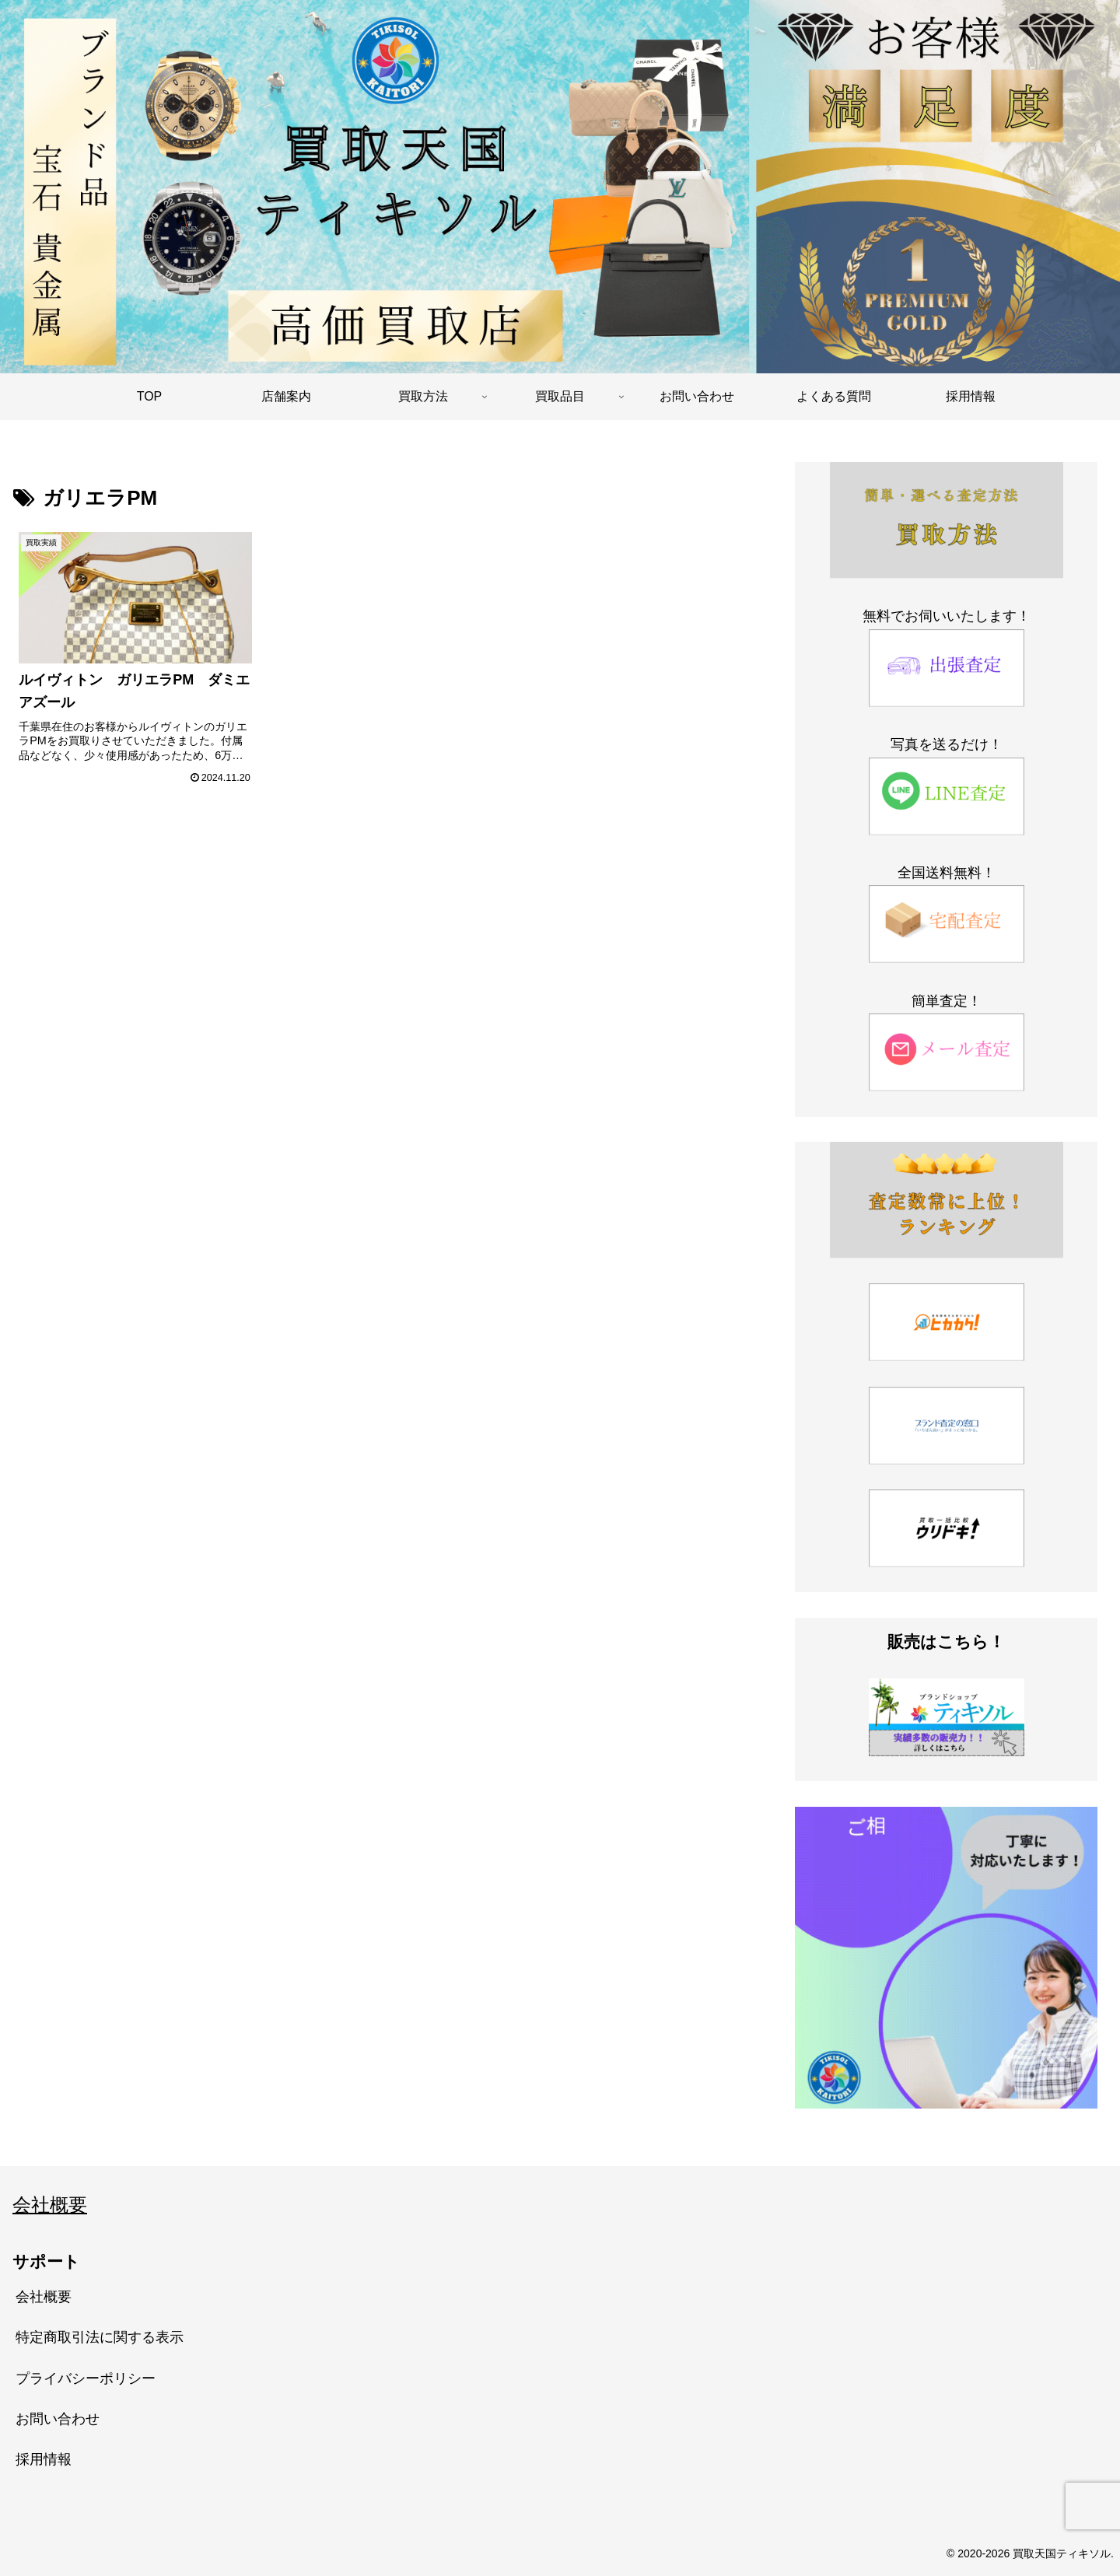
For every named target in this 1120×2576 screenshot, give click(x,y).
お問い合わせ (58, 2419)
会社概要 (49, 2204)
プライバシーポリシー (86, 2378)
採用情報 (44, 2459)
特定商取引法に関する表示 (100, 2337)
